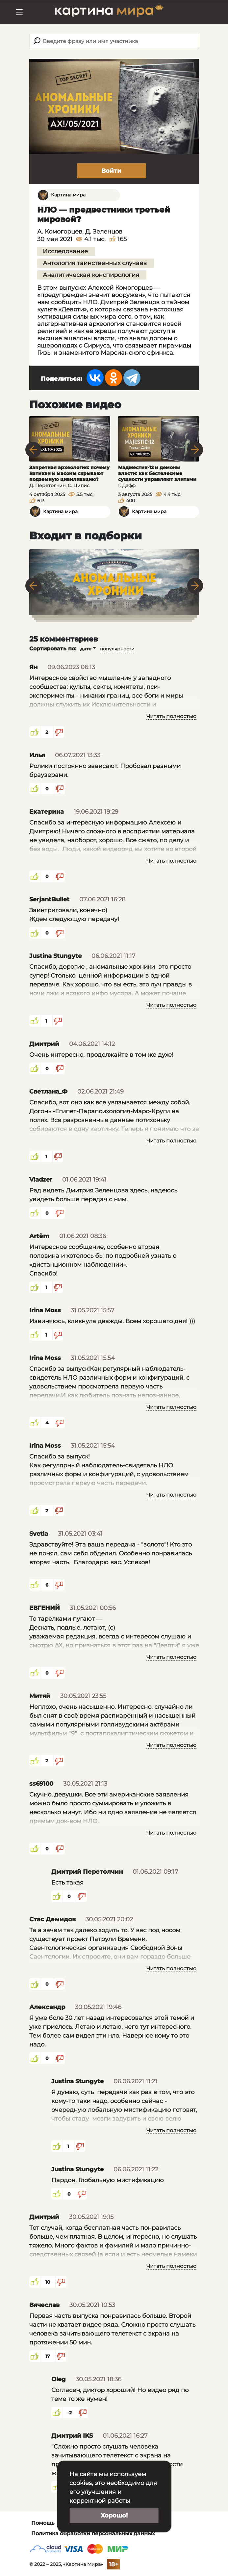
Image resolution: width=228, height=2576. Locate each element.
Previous (33, 450)
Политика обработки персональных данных (93, 2533)
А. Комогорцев (59, 231)
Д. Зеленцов (103, 231)
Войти (111, 170)
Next (195, 450)
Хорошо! (114, 2515)
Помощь (42, 2523)
